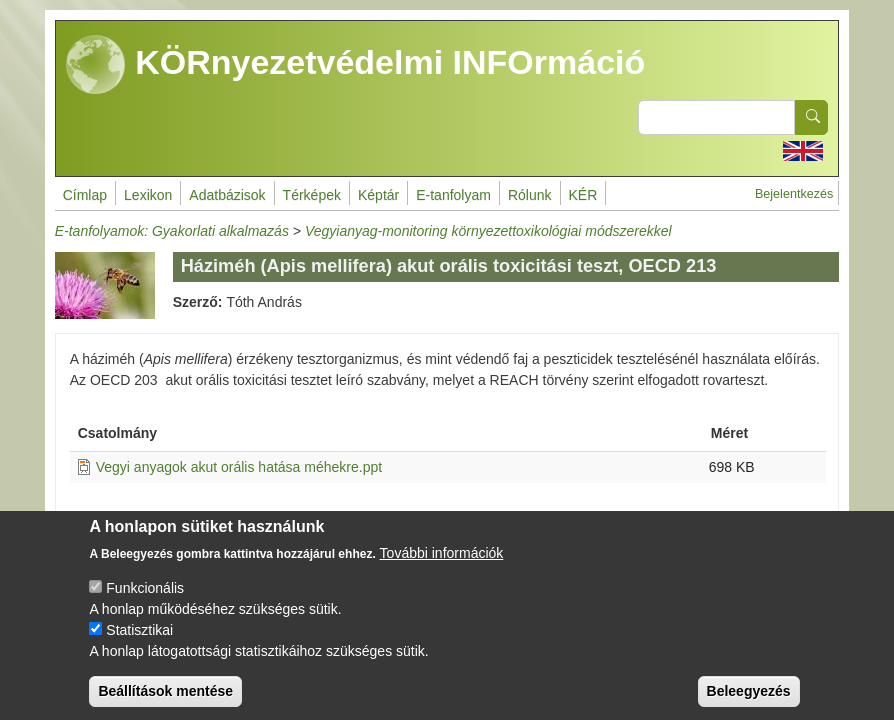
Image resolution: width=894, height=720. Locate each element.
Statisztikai (139, 646)
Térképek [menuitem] (312, 195)
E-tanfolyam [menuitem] (453, 195)
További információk (442, 569)
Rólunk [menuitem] (530, 195)
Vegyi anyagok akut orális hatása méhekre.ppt (239, 467)
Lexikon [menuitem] (148, 195)
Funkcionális (145, 604)
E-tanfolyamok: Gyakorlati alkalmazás (172, 231)
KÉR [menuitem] (583, 195)
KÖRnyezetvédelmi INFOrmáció (356, 65)
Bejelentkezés (794, 194)
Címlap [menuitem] (85, 195)
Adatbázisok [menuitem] (227, 195)
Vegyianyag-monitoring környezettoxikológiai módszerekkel (488, 231)
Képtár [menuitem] (378, 195)
